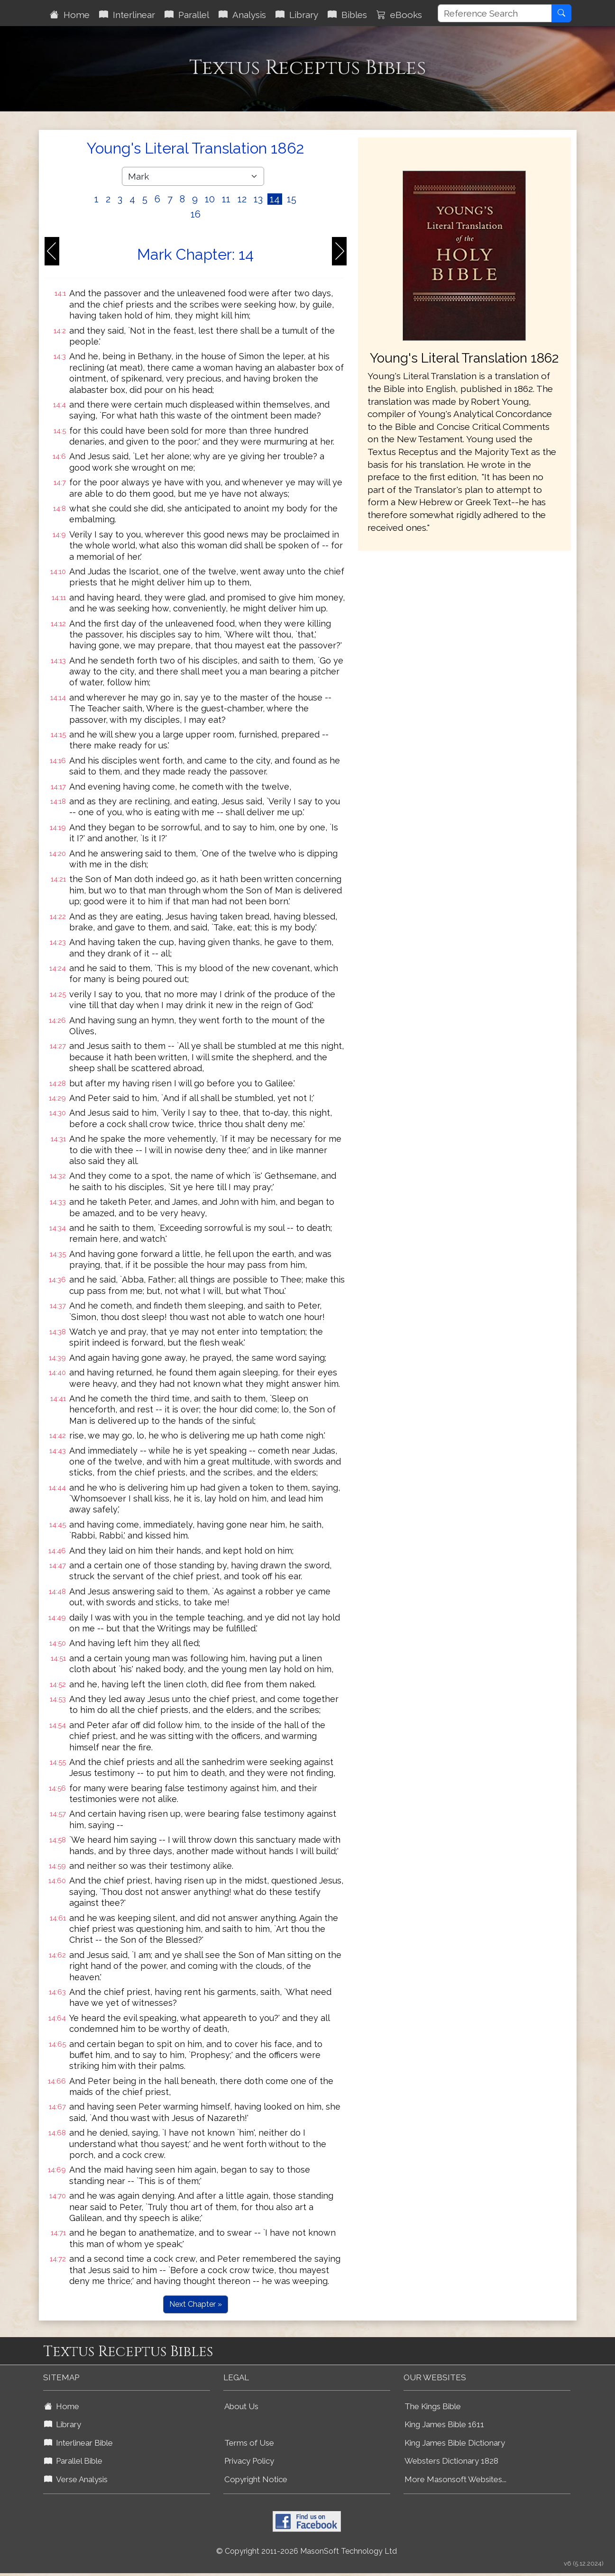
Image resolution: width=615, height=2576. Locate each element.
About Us (241, 2406)
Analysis (242, 14)
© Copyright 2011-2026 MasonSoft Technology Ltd (306, 2551)
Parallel (187, 14)
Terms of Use (249, 2443)
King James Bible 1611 (444, 2424)
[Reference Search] (495, 13)
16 (195, 214)
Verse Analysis (76, 2479)
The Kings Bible (432, 2406)
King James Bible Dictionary (454, 2443)
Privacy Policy (249, 2461)
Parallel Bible (73, 2461)
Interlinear (127, 14)
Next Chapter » (195, 2304)
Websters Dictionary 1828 (451, 2461)
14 (274, 199)
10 (209, 199)
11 (226, 199)
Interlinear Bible (78, 2443)
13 (258, 199)
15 (292, 199)
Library (296, 14)
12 (242, 199)
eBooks (399, 14)
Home (70, 14)
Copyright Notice (255, 2479)
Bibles (347, 14)
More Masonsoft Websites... (455, 2479)
